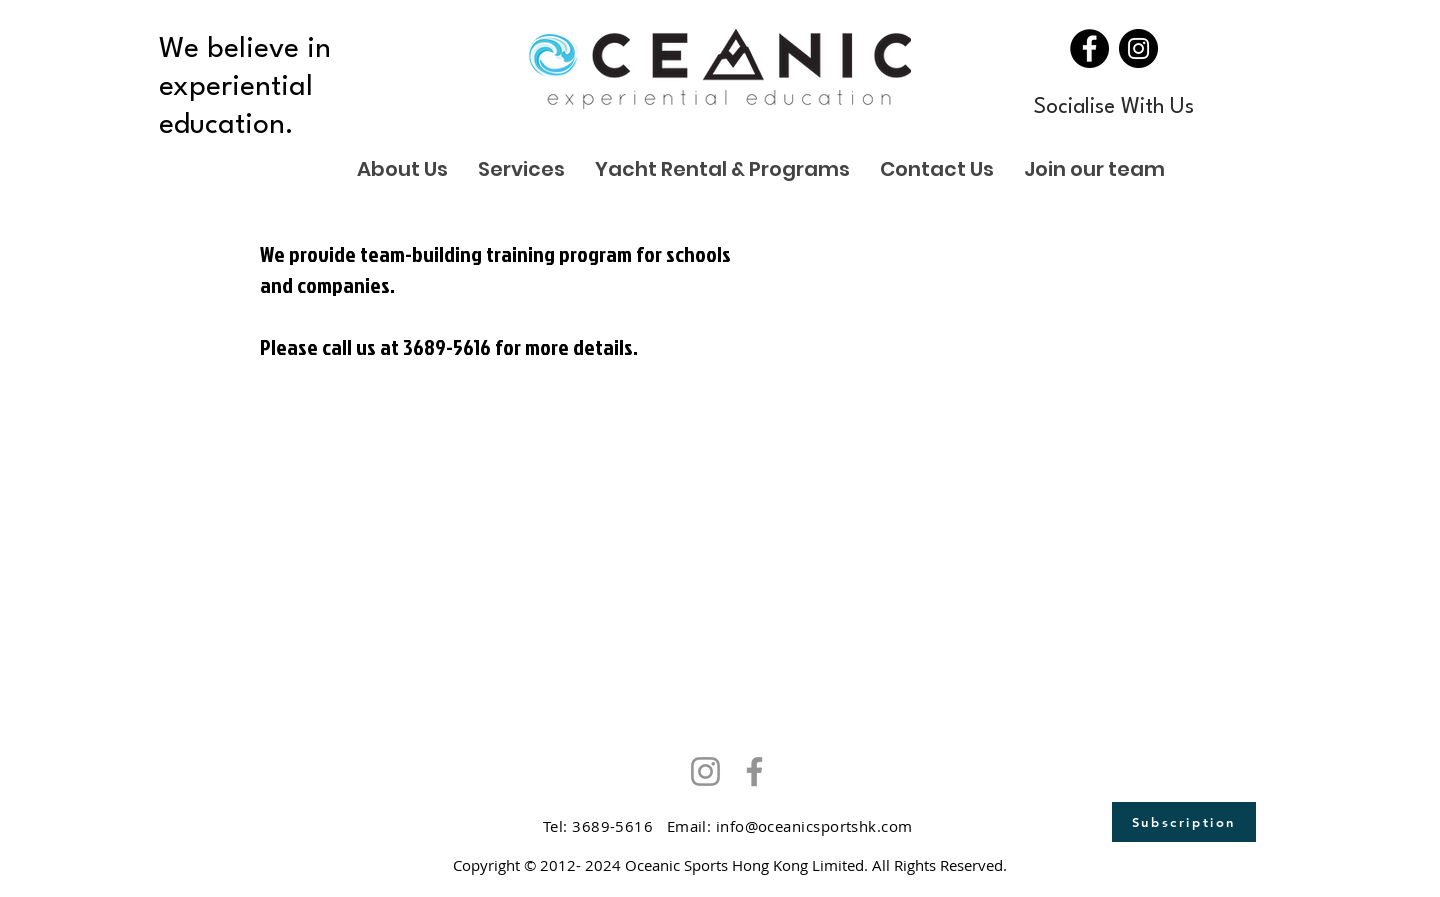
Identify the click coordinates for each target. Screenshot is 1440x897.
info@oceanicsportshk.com (814, 826)
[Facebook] (1089, 48)
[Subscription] (1184, 822)
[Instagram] (1138, 48)
